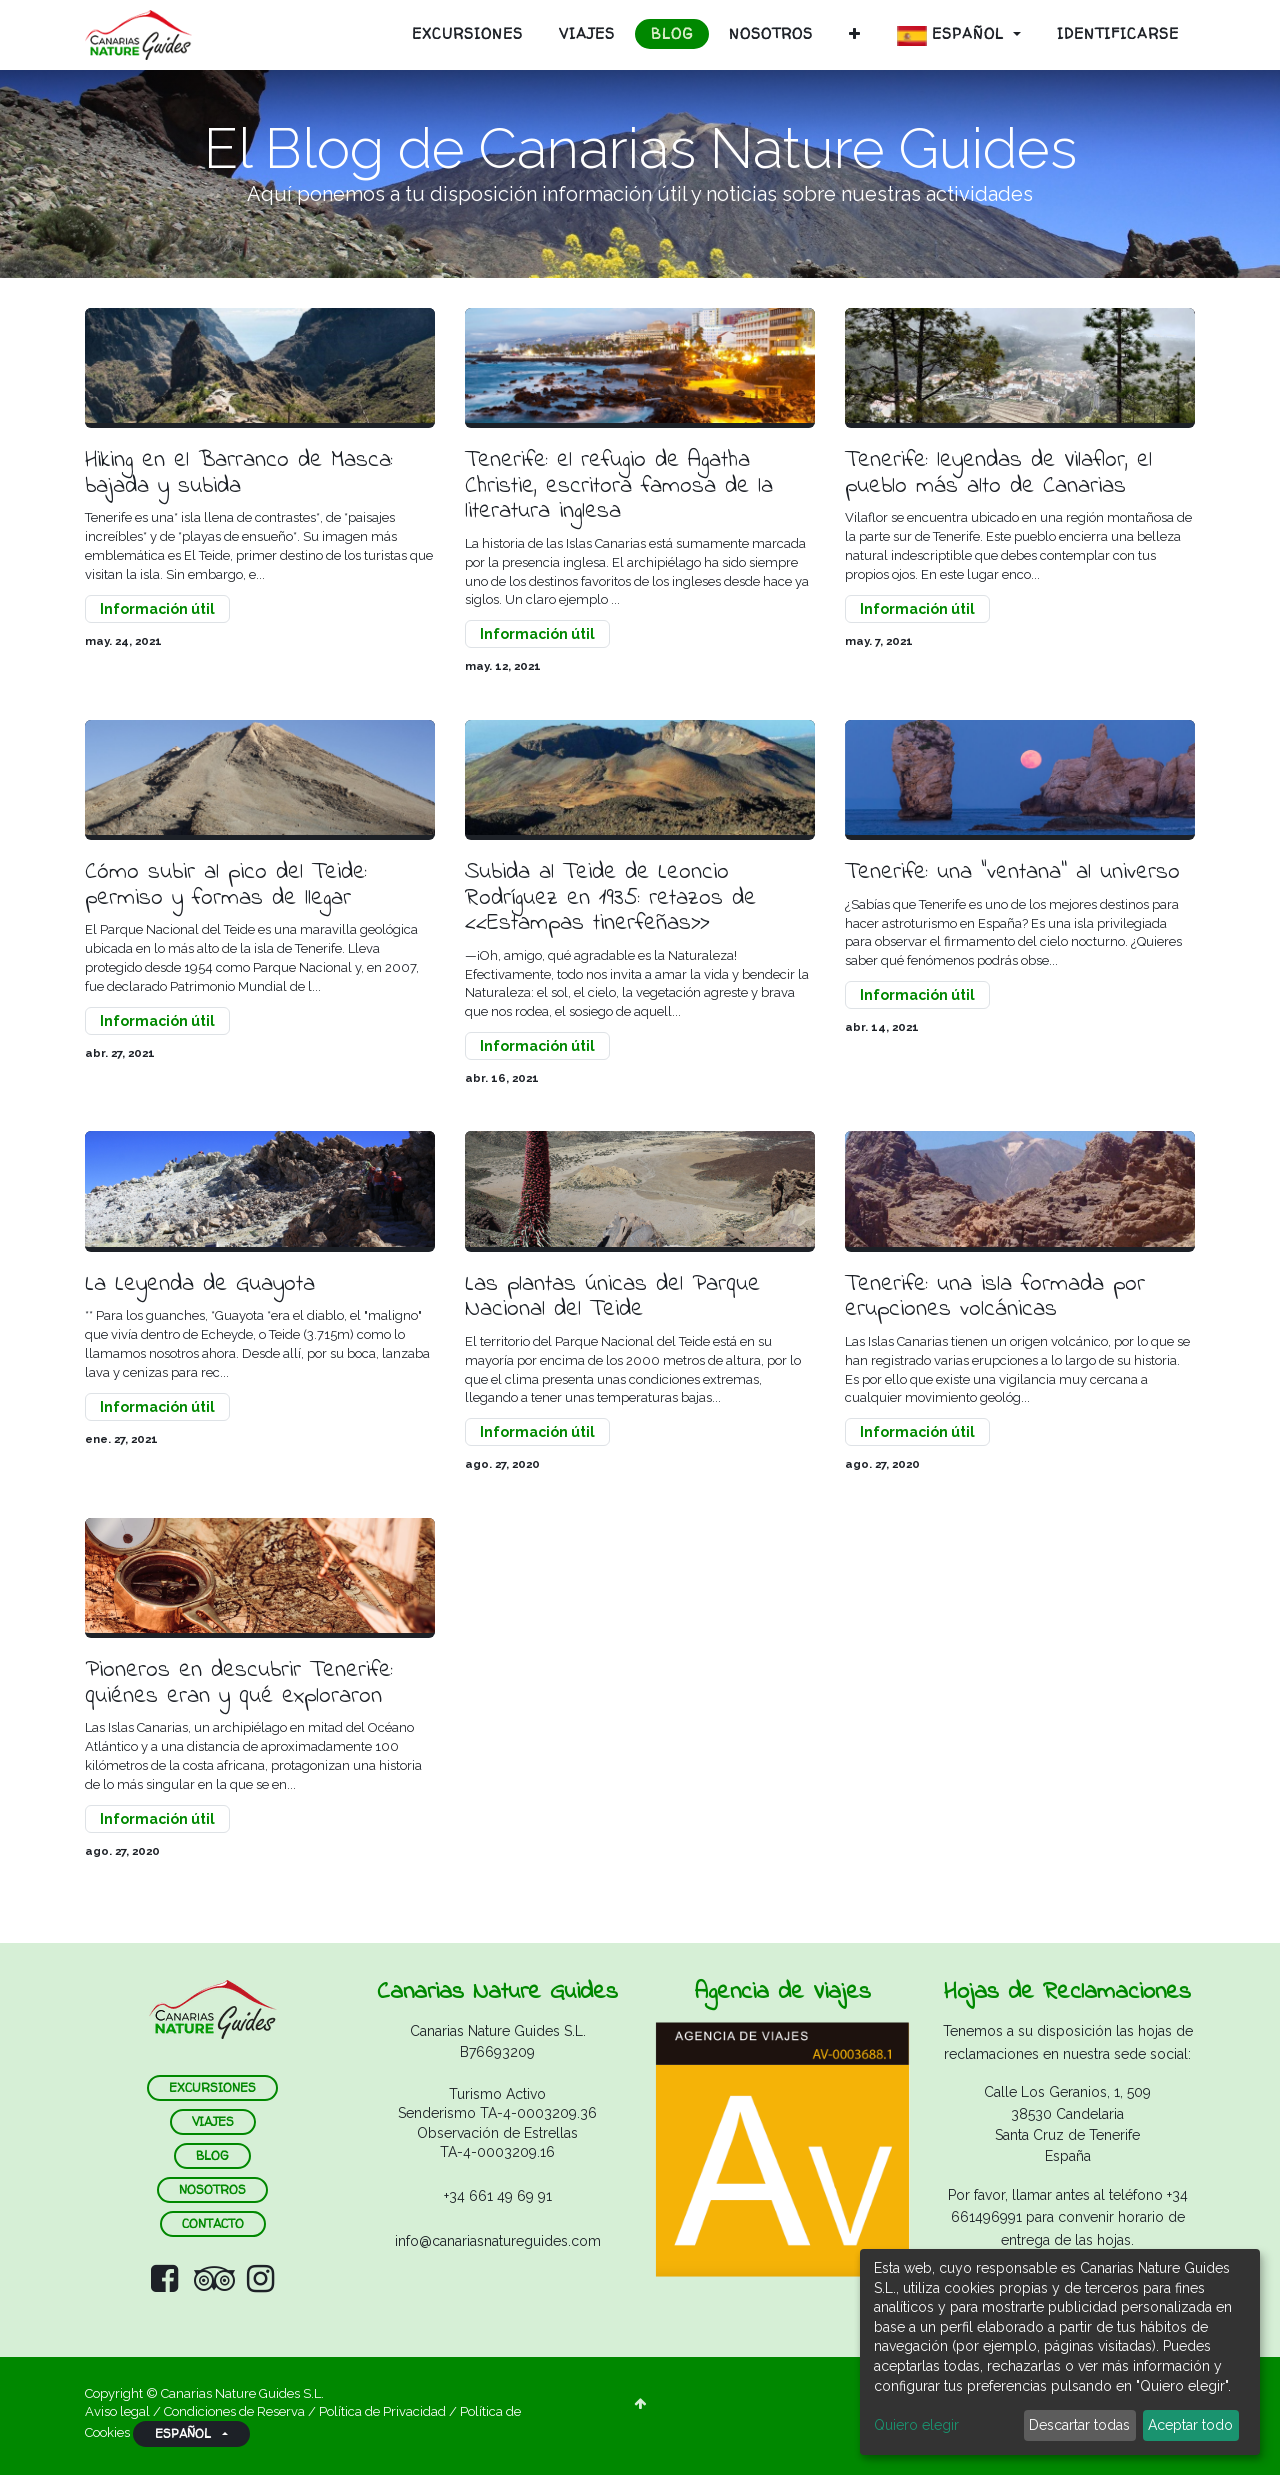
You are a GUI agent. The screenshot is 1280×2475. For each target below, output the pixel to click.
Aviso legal (119, 2411)
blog (212, 2155)
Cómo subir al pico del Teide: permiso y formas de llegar (231, 889)
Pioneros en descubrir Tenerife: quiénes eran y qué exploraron (244, 1691)
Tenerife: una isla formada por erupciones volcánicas (1000, 1303)
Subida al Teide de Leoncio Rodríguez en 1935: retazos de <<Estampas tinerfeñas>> (615, 902)
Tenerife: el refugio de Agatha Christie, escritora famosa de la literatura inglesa (623, 487)
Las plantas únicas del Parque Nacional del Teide (617, 1303)
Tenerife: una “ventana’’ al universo (1018, 876)
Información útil (157, 611)
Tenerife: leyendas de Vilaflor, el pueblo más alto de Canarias (1006, 474)
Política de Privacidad (382, 2411)
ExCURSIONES (212, 2087)
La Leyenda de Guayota (207, 1290)
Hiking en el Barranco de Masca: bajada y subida (244, 474)
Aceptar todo (1190, 2425)
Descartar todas (1079, 2425)
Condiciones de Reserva (234, 2411)
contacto (213, 2223)
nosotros (212, 2189)
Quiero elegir (916, 2425)
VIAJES (213, 2121)
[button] (855, 34)
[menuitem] (467, 34)
